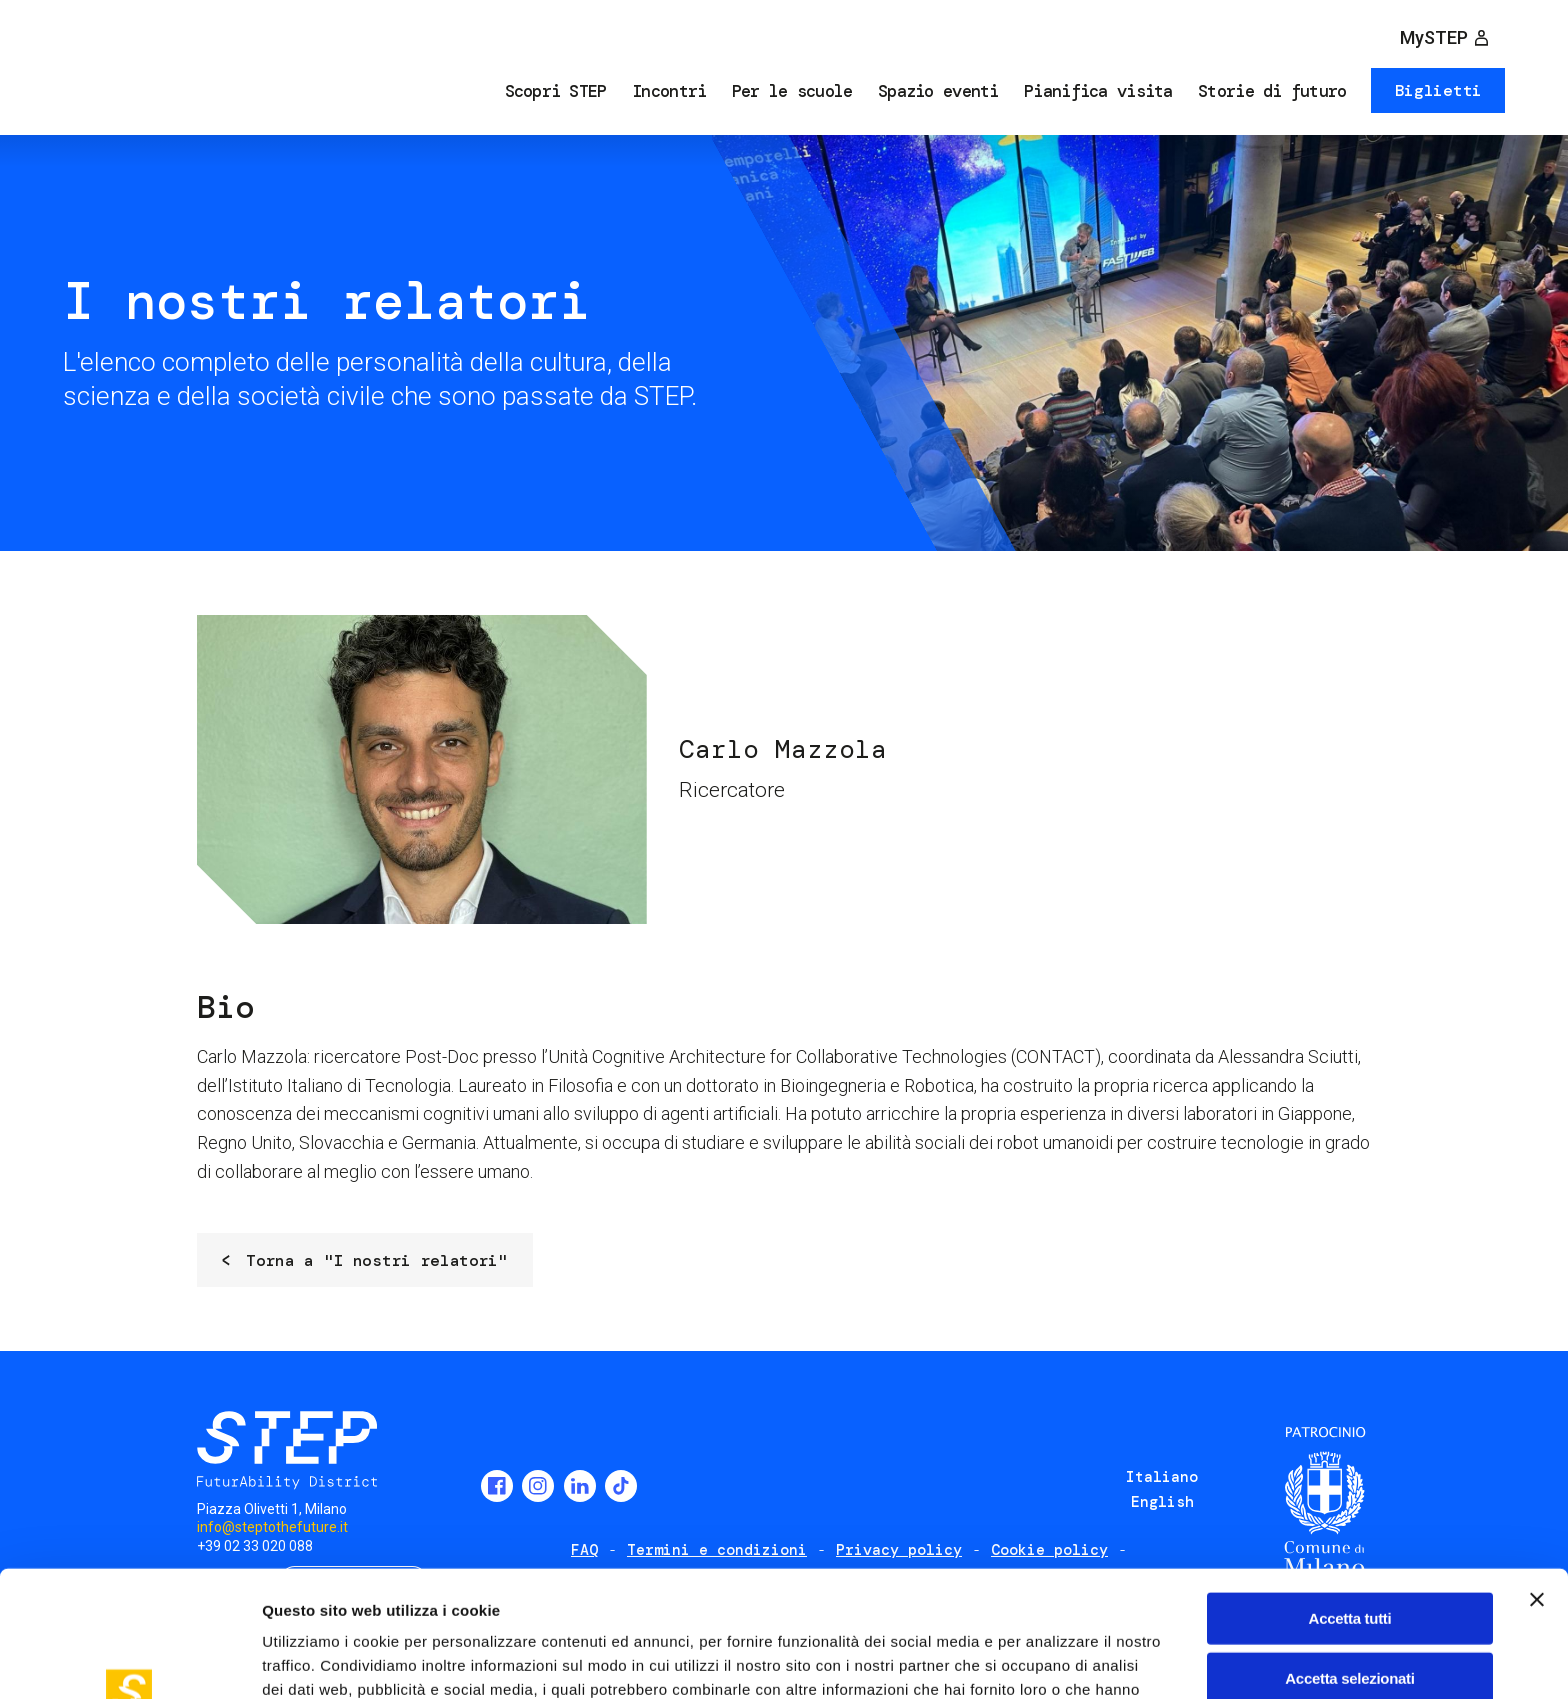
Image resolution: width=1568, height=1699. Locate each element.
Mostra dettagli (1052, 1659)
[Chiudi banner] (1537, 1481)
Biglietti (1438, 90)
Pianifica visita (1098, 91)
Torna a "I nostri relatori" (376, 1260)
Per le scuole (792, 91)
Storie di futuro (1272, 91)
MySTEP (1434, 37)
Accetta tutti (1350, 1499)
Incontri (669, 91)
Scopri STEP (556, 91)
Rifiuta (1350, 1618)
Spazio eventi (938, 91)
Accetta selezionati (1349, 1559)
